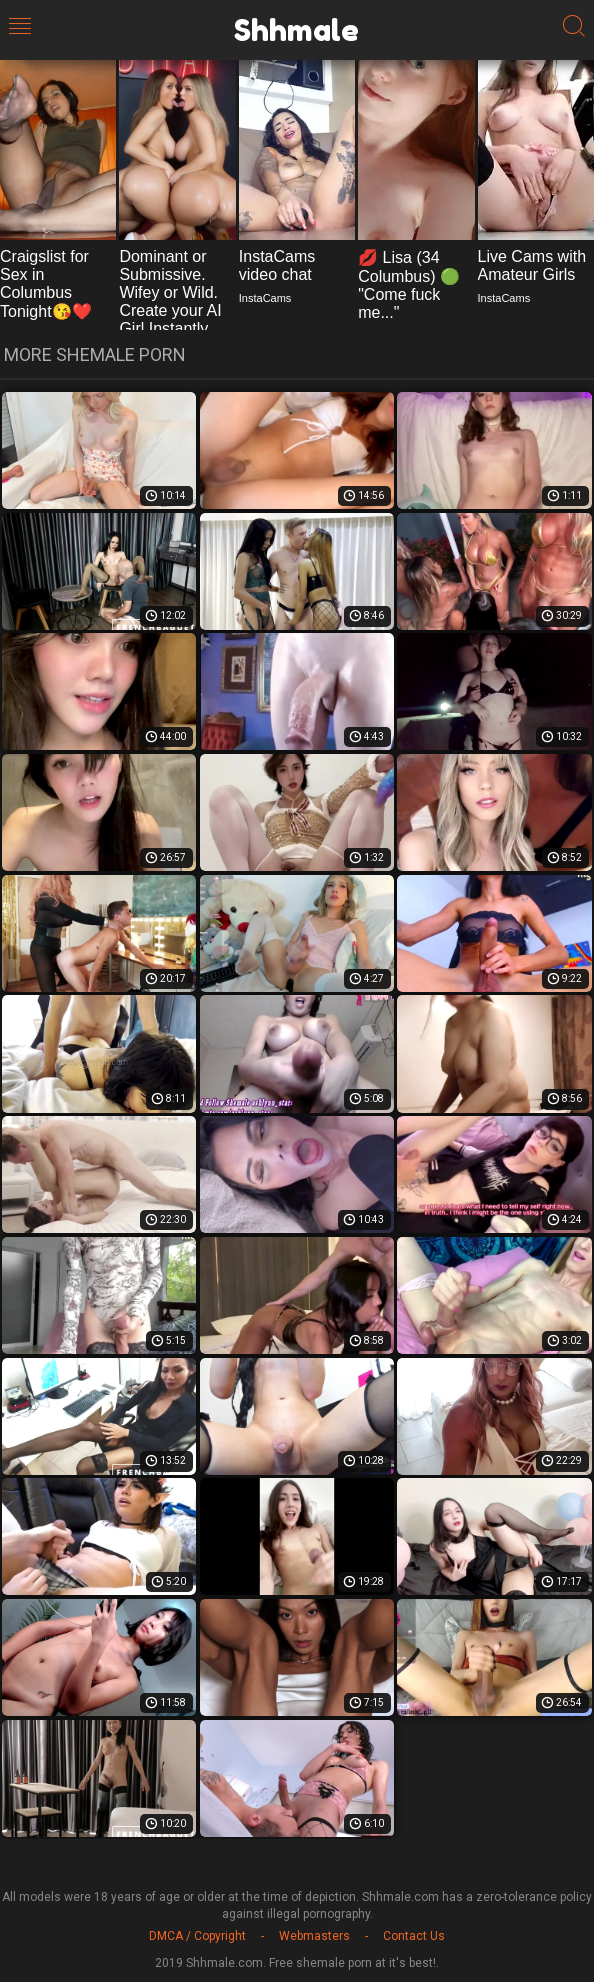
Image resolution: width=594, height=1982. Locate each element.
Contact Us (414, 1936)
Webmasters (314, 1936)
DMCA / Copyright (197, 1936)
